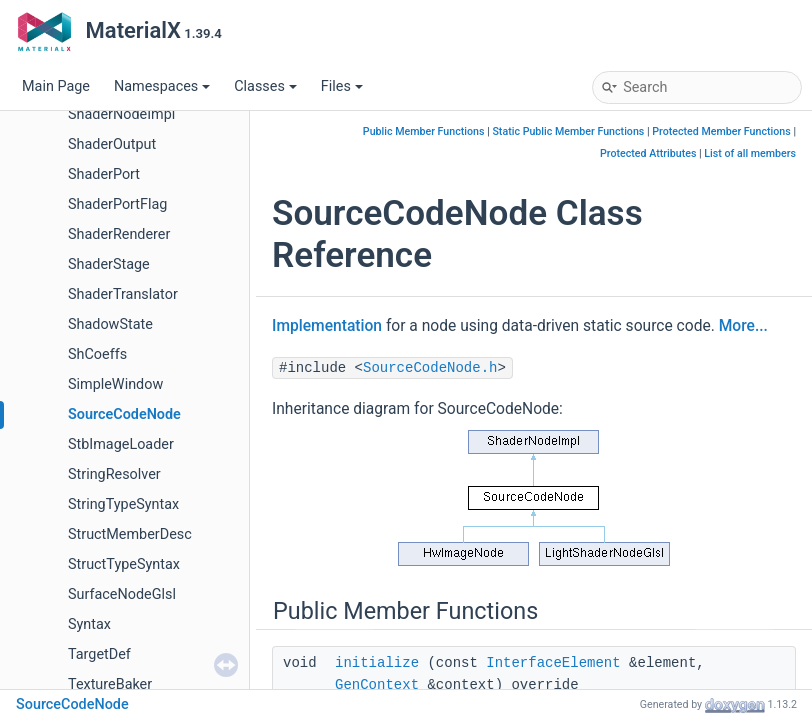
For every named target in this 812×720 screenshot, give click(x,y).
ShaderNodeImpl (121, 114)
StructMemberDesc (130, 534)
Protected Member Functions (721, 131)
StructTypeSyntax (124, 564)
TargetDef (99, 654)
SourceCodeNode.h (430, 368)
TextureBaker (110, 684)
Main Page (56, 86)
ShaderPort (104, 174)
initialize (377, 663)
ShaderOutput (112, 144)
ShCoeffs (97, 354)
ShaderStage (109, 264)
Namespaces (162, 86)
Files (342, 86)
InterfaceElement (553, 663)
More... (743, 326)
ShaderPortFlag (117, 204)
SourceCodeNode (124, 414)
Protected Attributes (648, 153)
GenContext (377, 685)
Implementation (327, 326)
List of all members (750, 153)
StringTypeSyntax (123, 504)
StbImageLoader (121, 444)
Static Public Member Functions (568, 131)
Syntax (89, 624)
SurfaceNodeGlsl (122, 594)
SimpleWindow (115, 384)
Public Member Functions (424, 131)
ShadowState (110, 324)
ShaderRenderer (119, 234)
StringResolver (114, 474)
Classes (265, 86)
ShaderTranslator (123, 294)
